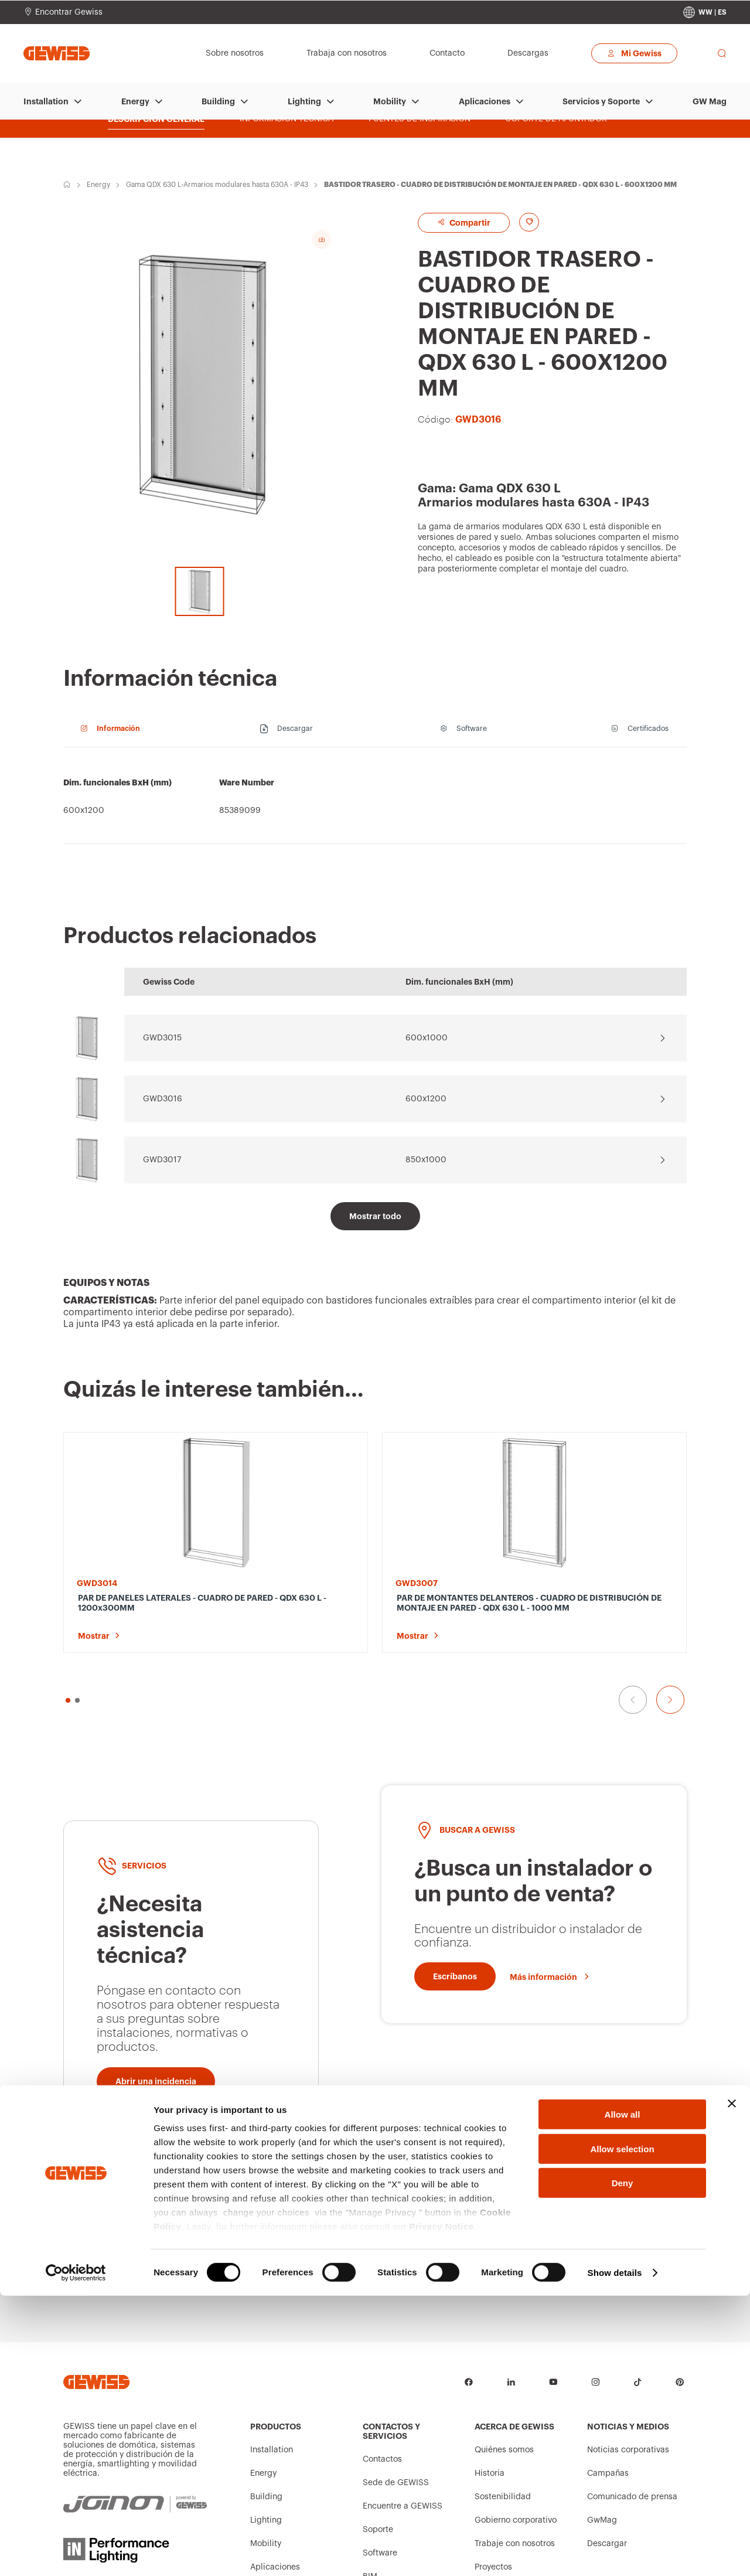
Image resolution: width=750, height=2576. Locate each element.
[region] (375, 801)
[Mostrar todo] (375, 1216)
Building (218, 101)
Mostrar (94, 1636)
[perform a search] (722, 53)
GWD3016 (162, 1099)
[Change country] (705, 12)
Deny (622, 2464)
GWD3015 (162, 1038)
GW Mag (710, 101)
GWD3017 (162, 1160)
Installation (46, 101)
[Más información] (550, 1913)
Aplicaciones (484, 101)
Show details (615, 2553)
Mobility (389, 101)
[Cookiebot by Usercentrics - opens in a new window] (76, 2553)
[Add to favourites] (540, 222)
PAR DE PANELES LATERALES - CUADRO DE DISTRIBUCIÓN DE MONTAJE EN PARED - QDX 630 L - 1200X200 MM (455, 1608)
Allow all (622, 2395)
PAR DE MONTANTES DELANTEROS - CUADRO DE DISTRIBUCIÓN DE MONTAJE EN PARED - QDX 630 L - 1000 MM (295, 1608)
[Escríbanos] (455, 1913)
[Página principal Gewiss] (56, 53)
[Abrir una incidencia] (156, 2018)
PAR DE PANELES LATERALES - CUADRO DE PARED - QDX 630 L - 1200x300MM (134, 1608)
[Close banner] (732, 2384)
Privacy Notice (441, 2507)
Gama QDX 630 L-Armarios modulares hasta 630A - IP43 (217, 184)
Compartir (474, 222)
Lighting (304, 101)
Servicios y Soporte (601, 101)
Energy (135, 101)
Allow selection (622, 2429)
